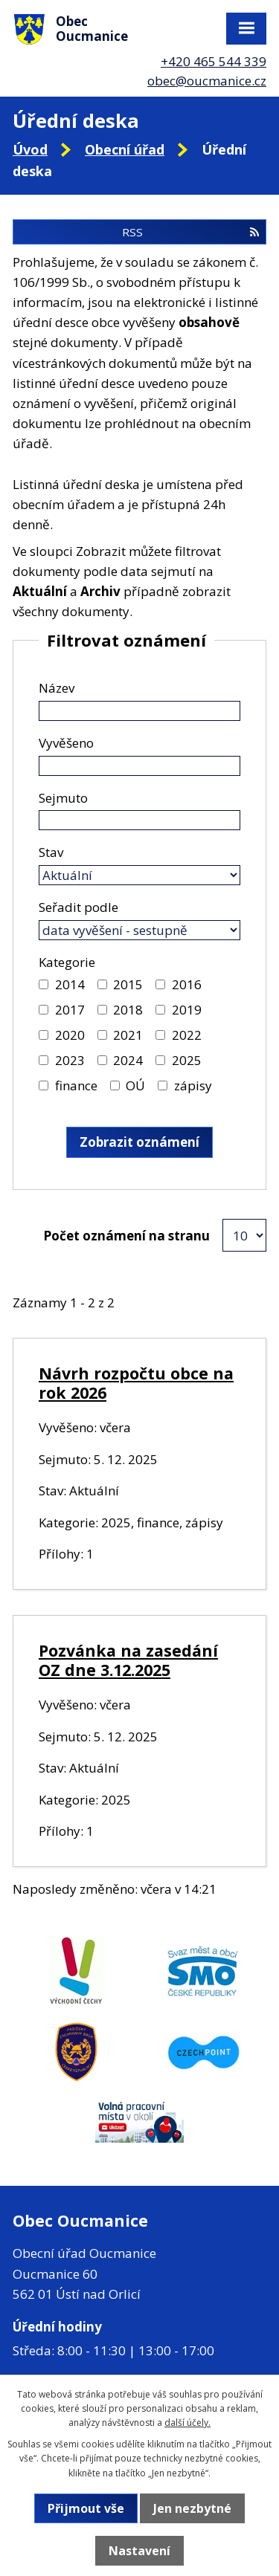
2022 (187, 1034)
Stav (51, 852)
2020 (70, 1034)
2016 (187, 984)
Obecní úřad (124, 149)
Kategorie (67, 962)
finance (76, 1085)
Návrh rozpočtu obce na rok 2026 (136, 1383)
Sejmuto (63, 797)
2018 (128, 1009)
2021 (128, 1034)
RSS (190, 231)
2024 (128, 1060)
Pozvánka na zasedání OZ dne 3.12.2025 (128, 1660)
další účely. (187, 2422)
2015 (128, 984)
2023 (70, 1060)
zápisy (193, 1085)
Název (56, 687)
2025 (187, 1060)
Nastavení (139, 2551)
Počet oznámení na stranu (126, 1235)
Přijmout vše (86, 2508)
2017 (70, 1009)
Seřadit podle (78, 907)
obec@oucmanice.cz (206, 80)
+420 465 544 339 (213, 61)
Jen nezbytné (192, 2508)
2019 (187, 1009)
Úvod (30, 149)
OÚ (135, 1085)
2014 (70, 984)
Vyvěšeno (66, 742)
